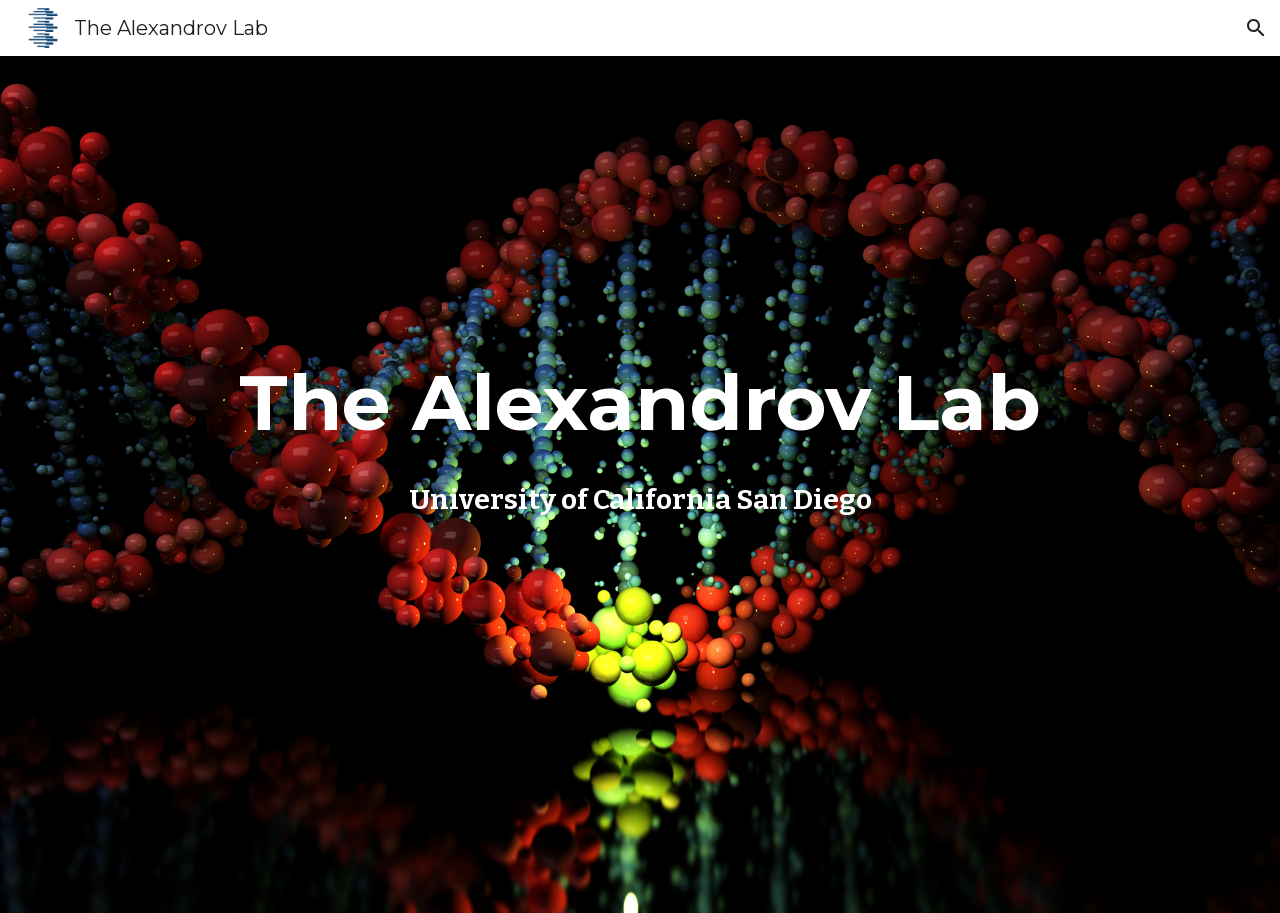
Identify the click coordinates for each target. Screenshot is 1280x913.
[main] (640, 433)
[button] (1256, 28)
